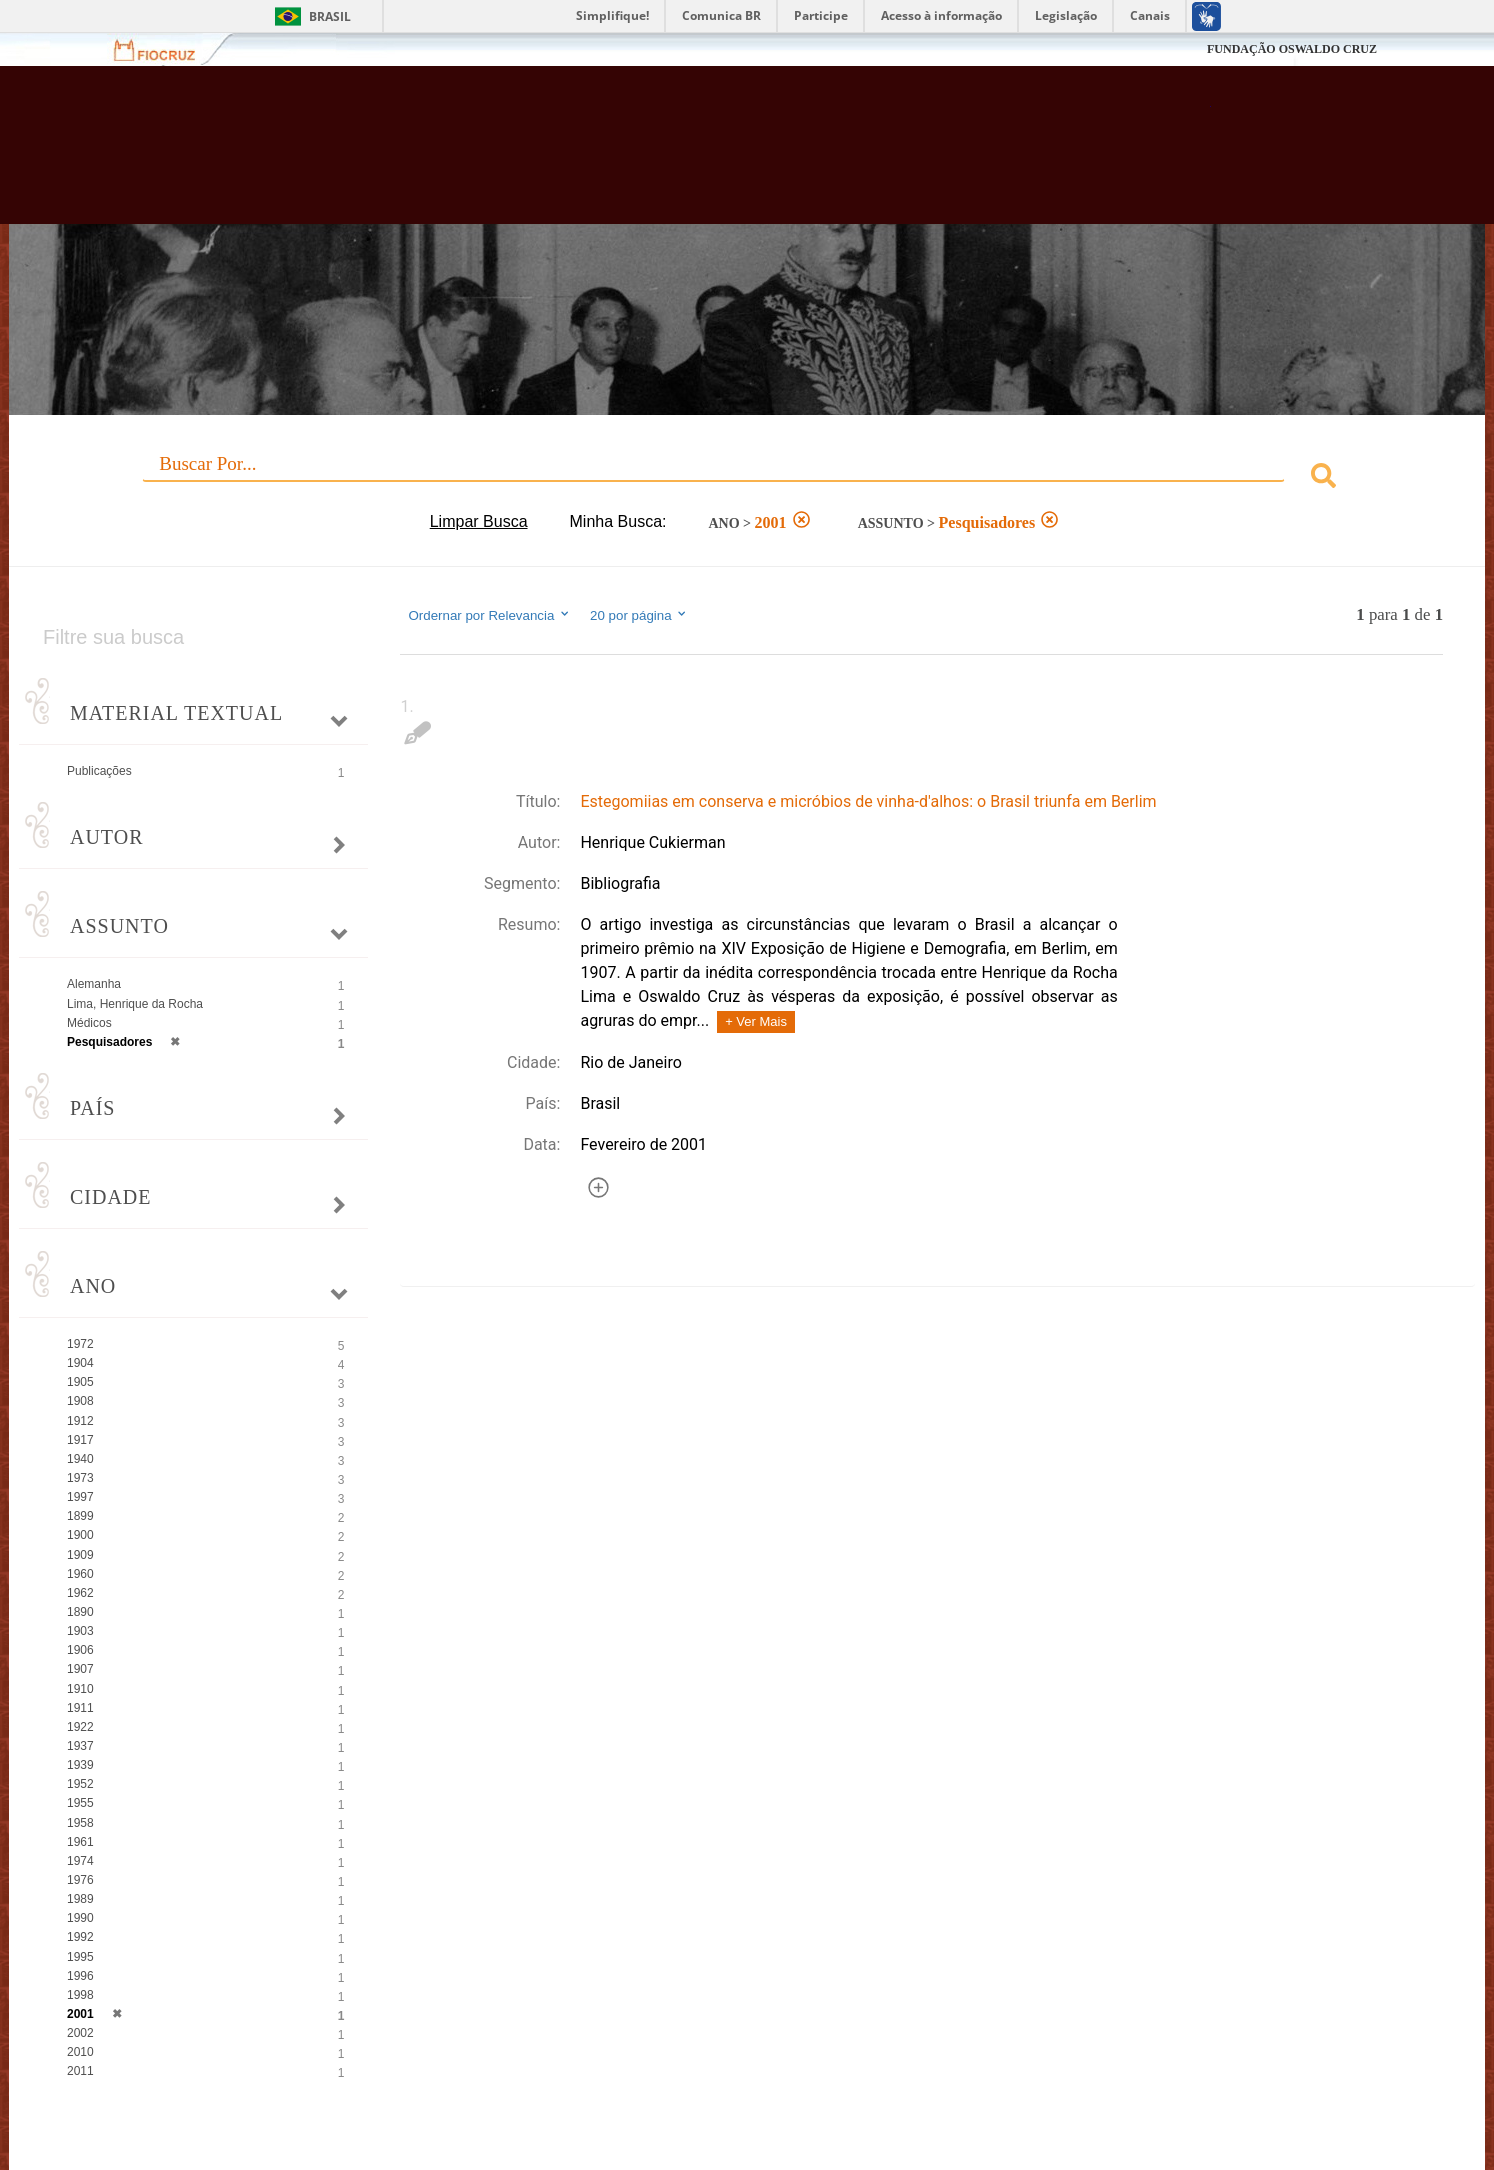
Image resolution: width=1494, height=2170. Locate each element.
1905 (80, 1382)
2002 (80, 2033)
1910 (80, 1689)
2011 (80, 2071)
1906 (80, 1650)
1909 (80, 1555)
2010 (80, 2052)
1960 (80, 1574)
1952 (80, 1784)
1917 (80, 1440)
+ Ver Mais (756, 1021)
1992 (80, 1937)
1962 (80, 1593)
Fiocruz (166, 49)
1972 (80, 1344)
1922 (80, 1727)
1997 (80, 1497)
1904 (80, 1363)
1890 (80, 1612)
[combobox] (747, 478)
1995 (80, 1957)
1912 (80, 1421)
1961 (80, 1842)
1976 (80, 1880)
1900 (80, 1535)
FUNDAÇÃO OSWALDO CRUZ (1292, 49)
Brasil (330, 16)
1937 (80, 1746)
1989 (80, 1899)
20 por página (639, 615)
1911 (80, 1708)
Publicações (99, 771)
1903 (80, 1631)
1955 (80, 1803)
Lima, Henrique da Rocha (135, 1004)
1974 (80, 1861)
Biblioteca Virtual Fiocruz (646, 155)
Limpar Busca (479, 521)
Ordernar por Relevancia (489, 615)
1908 (80, 1401)
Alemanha (94, 984)
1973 (80, 1478)
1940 (80, 1459)
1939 (80, 1765)
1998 (80, 1995)
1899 (80, 1516)
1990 (80, 1918)
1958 (80, 1823)
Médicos (89, 1023)
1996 (80, 1976)
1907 (80, 1669)
